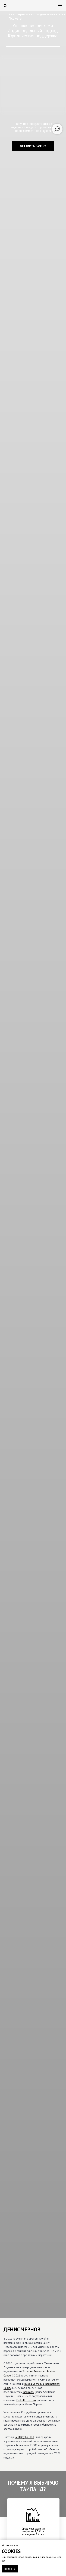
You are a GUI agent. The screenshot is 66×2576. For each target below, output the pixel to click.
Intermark (28, 2392)
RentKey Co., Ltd (24, 2437)
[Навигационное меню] (60, 5)
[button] (5, 5)
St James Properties (34, 2371)
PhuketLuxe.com (26, 2400)
